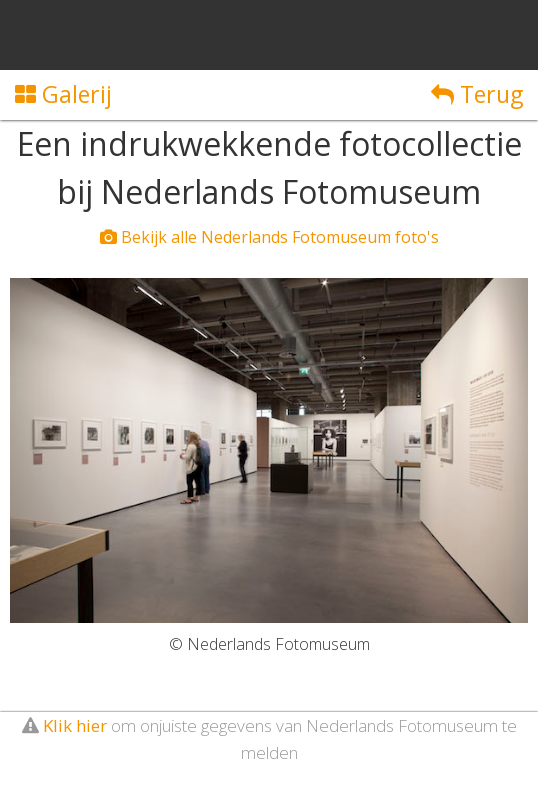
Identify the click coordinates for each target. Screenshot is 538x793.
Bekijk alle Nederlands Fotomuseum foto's (269, 237)
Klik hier (75, 725)
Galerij (63, 94)
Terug (477, 94)
